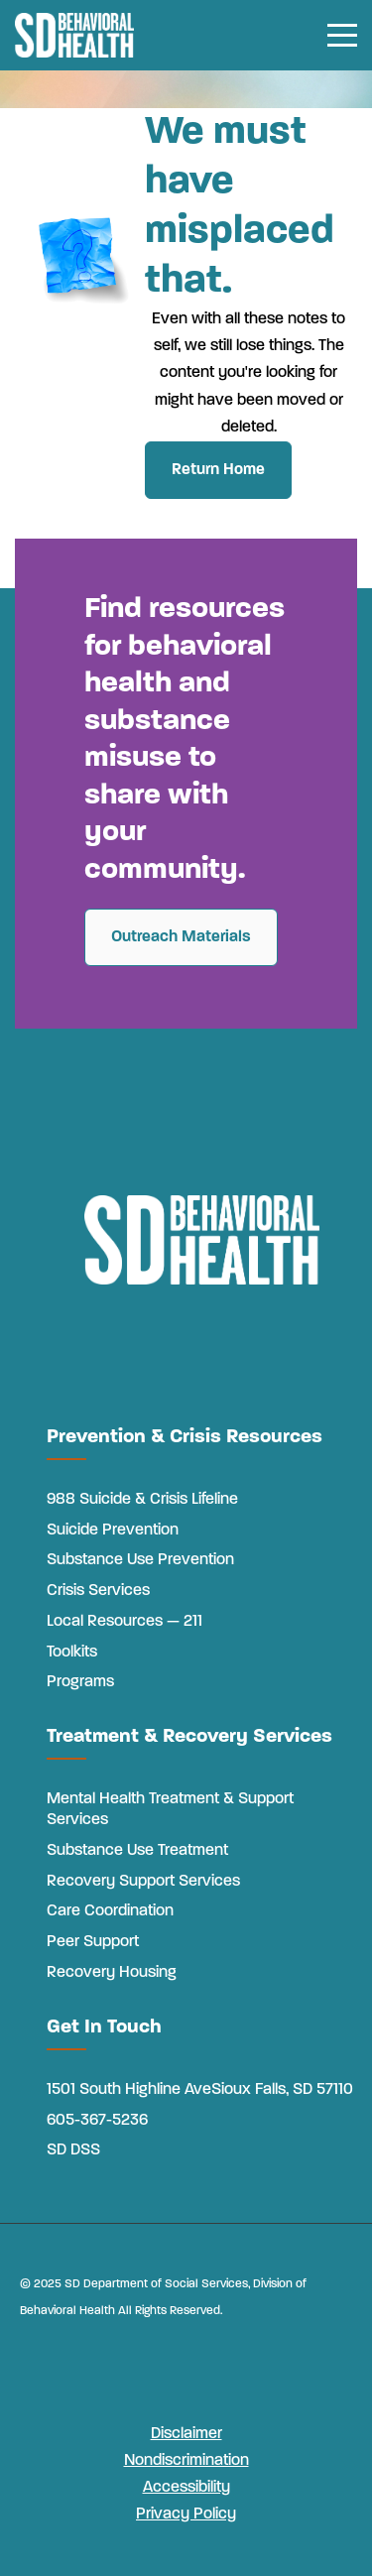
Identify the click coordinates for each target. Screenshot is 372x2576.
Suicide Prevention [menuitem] (113, 1530)
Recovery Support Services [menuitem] (143, 1882)
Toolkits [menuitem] (72, 1652)
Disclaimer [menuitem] (186, 2434)
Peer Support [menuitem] (93, 1942)
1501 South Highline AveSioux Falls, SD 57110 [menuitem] (200, 2090)
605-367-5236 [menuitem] (97, 2121)
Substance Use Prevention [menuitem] (140, 1560)
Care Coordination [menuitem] (110, 1911)
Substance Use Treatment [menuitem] (137, 1851)
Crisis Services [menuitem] (98, 1591)
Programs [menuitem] (80, 1682)
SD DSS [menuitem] (73, 2150)
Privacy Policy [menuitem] (186, 2514)
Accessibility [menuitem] (186, 2488)
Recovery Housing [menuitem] (112, 1973)
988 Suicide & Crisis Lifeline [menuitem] (142, 1500)
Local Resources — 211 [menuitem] (124, 1622)
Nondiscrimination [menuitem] (186, 2461)
